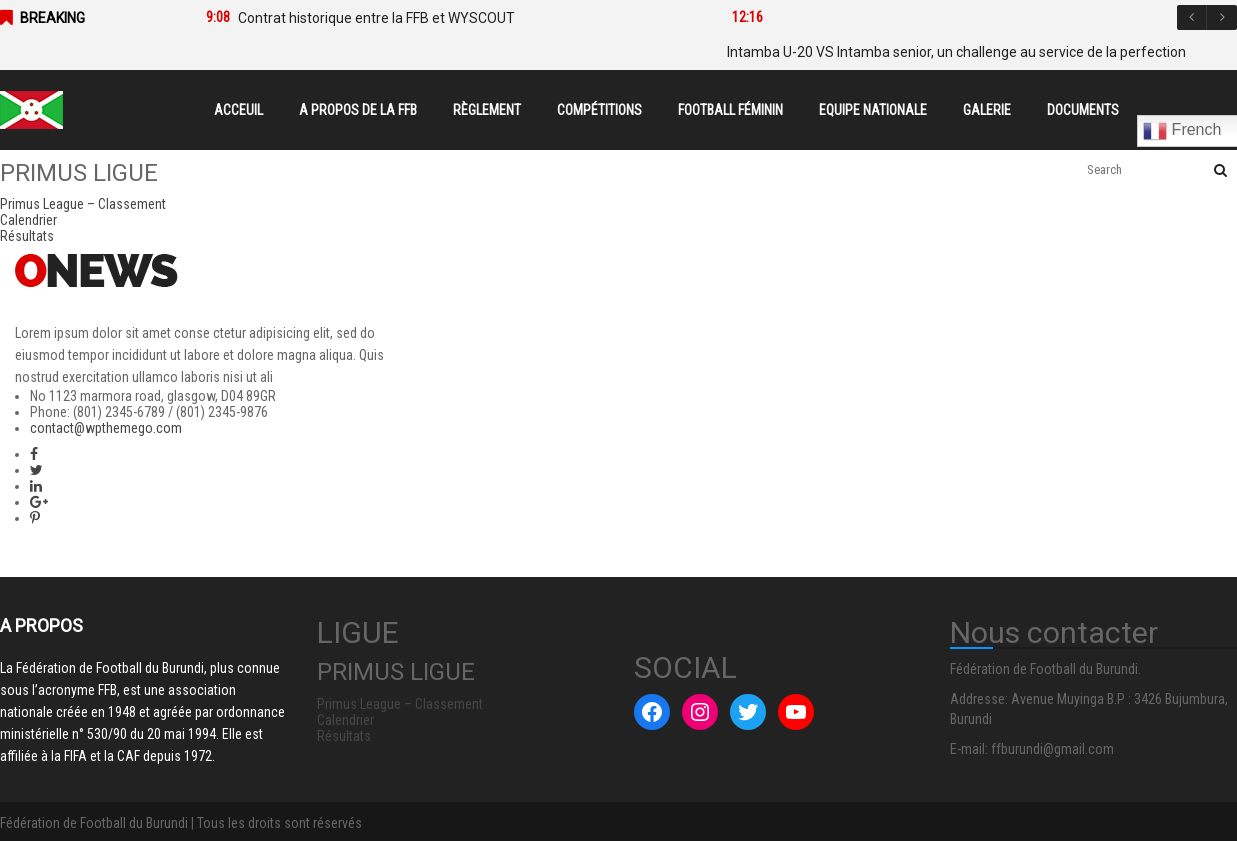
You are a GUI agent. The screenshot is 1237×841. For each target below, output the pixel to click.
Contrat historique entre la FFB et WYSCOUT (376, 18)
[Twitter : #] (748, 712)
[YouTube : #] (796, 712)
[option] (439, 18)
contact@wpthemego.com (106, 428)
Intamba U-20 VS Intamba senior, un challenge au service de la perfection (956, 52)
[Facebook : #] (652, 712)
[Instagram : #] (700, 712)
